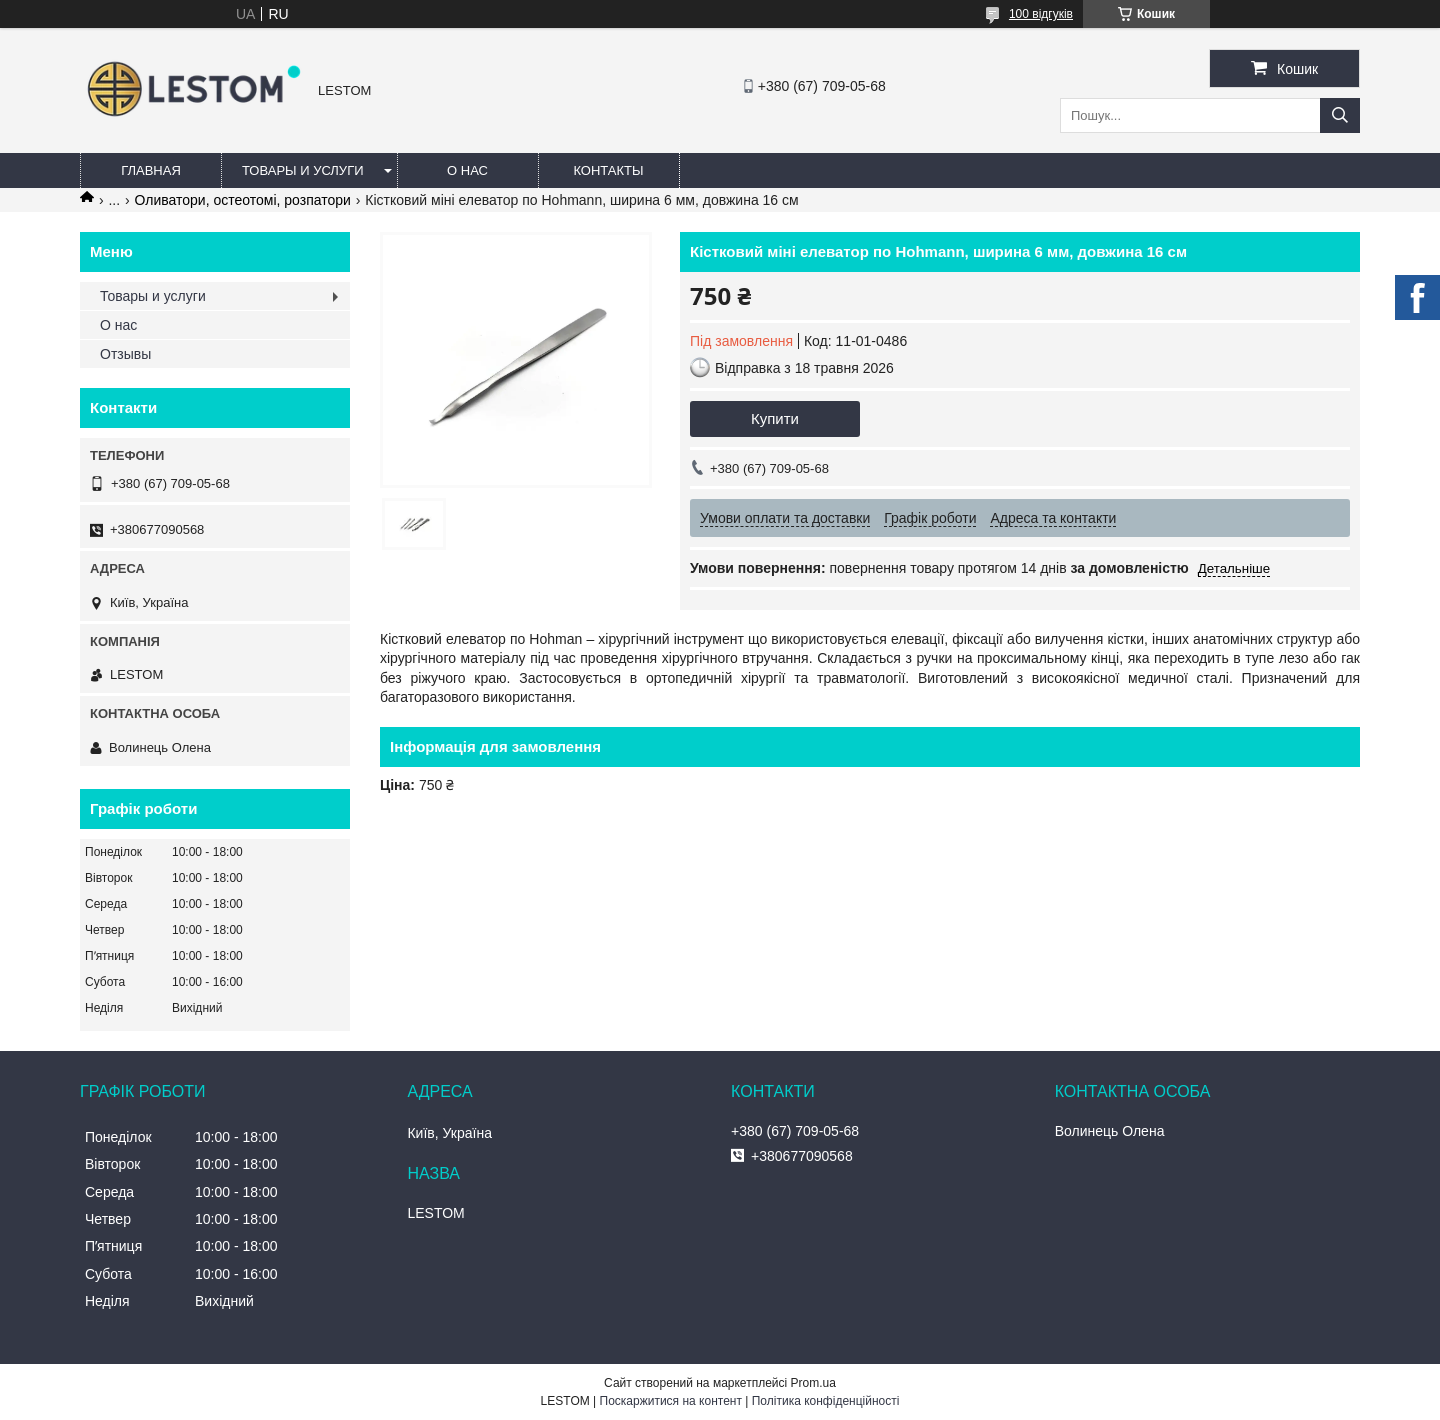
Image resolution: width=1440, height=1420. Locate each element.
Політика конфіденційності (826, 1401)
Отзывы (125, 354)
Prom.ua (813, 1383)
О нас (467, 170)
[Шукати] (1340, 115)
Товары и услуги (303, 170)
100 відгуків (1041, 14)
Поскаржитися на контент (671, 1401)
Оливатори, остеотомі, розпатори (243, 200)
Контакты (608, 170)
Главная (151, 170)
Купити (775, 418)
